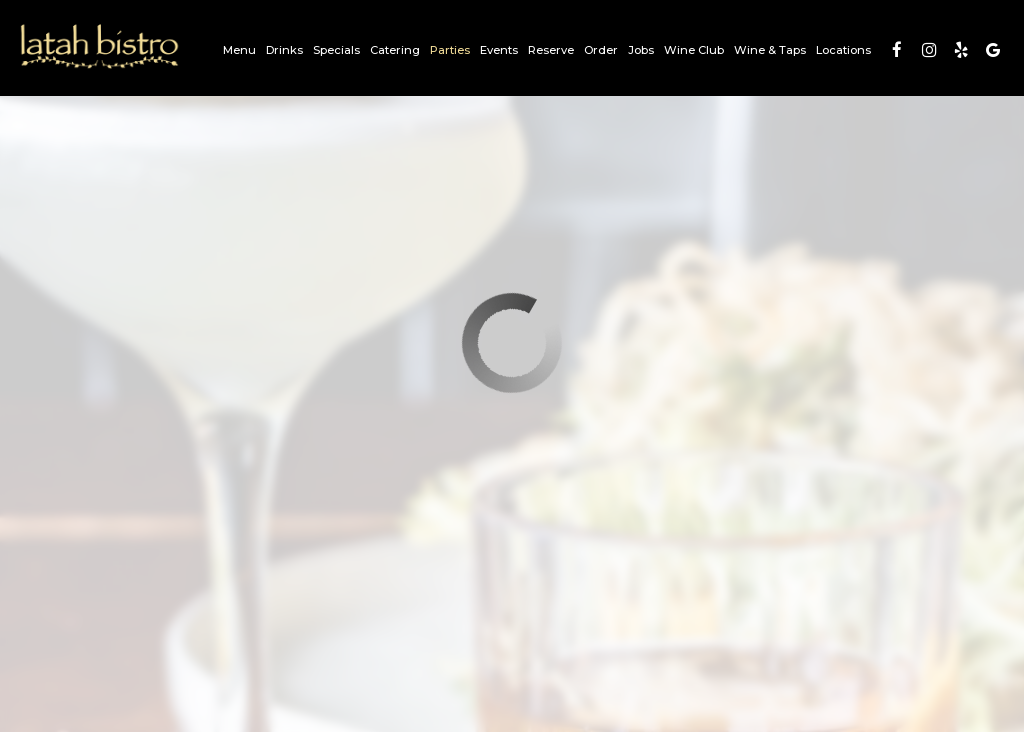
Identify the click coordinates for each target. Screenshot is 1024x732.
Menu (239, 50)
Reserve (551, 50)
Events (499, 50)
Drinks (284, 50)
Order (601, 50)
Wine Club (694, 50)
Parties (450, 50)
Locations (843, 50)
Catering (395, 50)
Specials (336, 50)
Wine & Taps (770, 50)
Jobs (641, 50)
